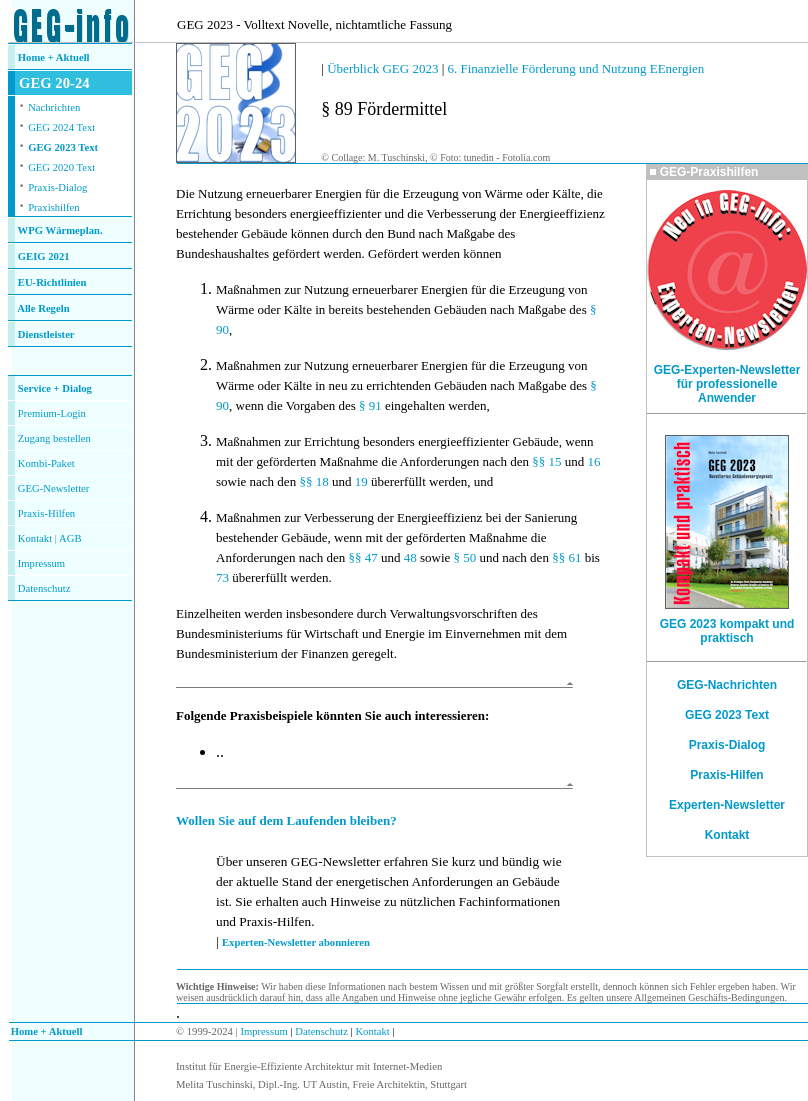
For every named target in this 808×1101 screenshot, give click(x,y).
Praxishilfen (54, 207)
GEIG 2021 (44, 256)
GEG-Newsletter (54, 488)
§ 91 (370, 405)
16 (593, 461)
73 (222, 577)
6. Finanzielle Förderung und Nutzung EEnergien (576, 68)
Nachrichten (54, 107)
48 (410, 557)
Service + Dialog (55, 388)
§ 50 (465, 557)
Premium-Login (52, 413)
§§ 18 (313, 481)
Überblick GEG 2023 (382, 68)
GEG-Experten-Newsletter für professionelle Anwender (727, 384)
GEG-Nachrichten (727, 685)
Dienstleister (46, 334)
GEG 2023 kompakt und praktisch (727, 631)
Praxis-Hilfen (46, 513)
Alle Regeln (43, 308)
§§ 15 (546, 461)
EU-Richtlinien (52, 282)
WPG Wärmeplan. (60, 230)
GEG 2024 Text (61, 127)
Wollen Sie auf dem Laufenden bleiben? (286, 820)
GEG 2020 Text (61, 167)
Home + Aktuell (54, 57)
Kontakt (35, 538)
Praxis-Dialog (57, 187)
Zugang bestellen (54, 438)
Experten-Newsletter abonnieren (296, 942)
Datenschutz (320, 1031)
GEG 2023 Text (63, 147)
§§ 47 (362, 557)
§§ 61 (566, 557)
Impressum (41, 563)
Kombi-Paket (46, 463)
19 (361, 481)
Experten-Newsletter (727, 805)
